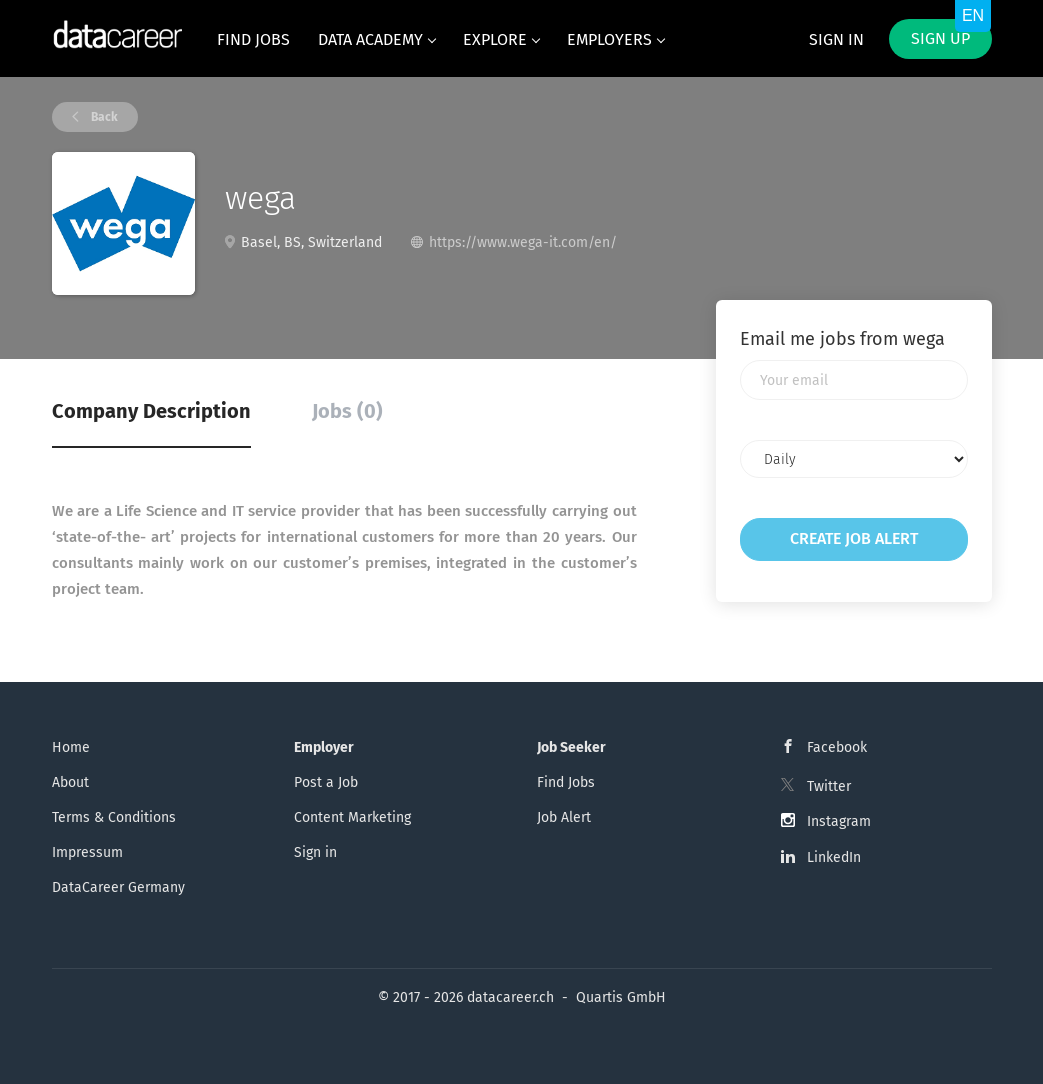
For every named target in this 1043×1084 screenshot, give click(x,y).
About (70, 782)
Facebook (837, 747)
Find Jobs (566, 782)
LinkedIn (834, 857)
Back (103, 117)
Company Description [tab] (151, 411)
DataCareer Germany (118, 887)
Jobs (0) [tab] (347, 411)
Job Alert (564, 817)
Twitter (829, 786)
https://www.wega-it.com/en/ (523, 242)
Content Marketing (352, 817)
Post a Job (326, 782)
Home (71, 747)
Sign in (836, 39)
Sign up (940, 38)
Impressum (87, 852)
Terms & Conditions (114, 817)
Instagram (839, 821)
